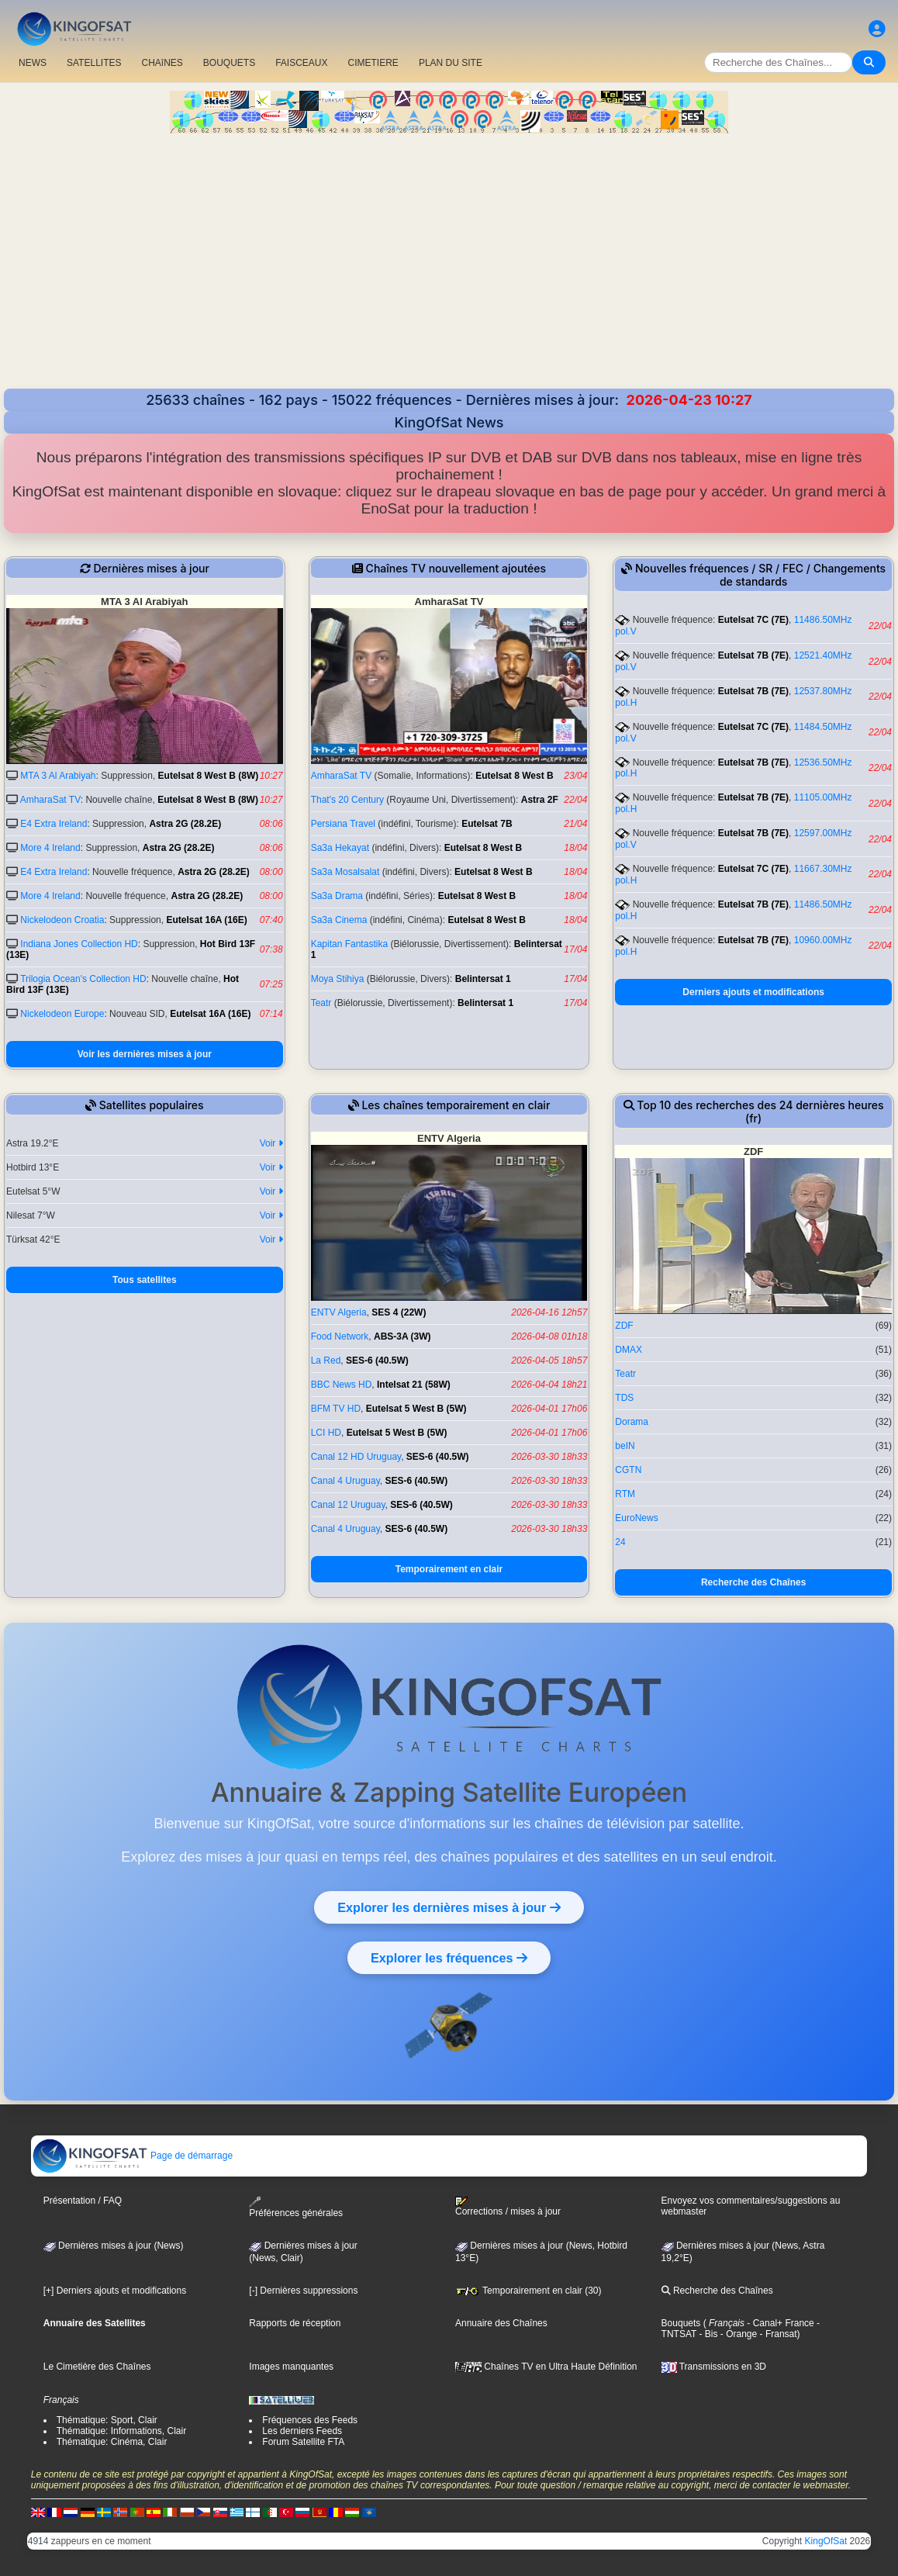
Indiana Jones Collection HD (78, 944)
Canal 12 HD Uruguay (356, 1456)
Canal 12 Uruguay (348, 1504)
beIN (624, 1445)
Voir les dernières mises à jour (145, 1054)
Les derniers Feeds (302, 2431)
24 (620, 1542)
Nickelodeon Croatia (62, 920)
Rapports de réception (294, 2323)
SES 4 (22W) (398, 1312)
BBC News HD (341, 1384)
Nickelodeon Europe (62, 1013)
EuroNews (636, 1518)
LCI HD (326, 1432)
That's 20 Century (347, 799)
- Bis (706, 2334)
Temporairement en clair (449, 1569)
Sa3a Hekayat (340, 847)
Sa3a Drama (337, 895)
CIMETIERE (373, 62)
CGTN (628, 1469)
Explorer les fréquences (449, 1958)
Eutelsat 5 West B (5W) (416, 1408)
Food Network (340, 1336)
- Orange (738, 2334)
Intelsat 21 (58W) (414, 1384)
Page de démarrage (132, 2155)
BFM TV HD (336, 1408)
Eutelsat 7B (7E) (753, 655)
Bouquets (681, 2323)
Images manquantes (291, 2366)
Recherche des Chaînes (753, 1582)
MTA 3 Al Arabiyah (57, 775)
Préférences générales (296, 2207)
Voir (271, 1143)
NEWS (33, 62)
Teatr (321, 1003)
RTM (625, 1494)
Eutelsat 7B (486, 823)
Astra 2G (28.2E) (185, 823)
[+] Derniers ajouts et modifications (114, 2290)
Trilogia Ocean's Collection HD (83, 978)
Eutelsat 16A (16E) (206, 920)
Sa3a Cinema (339, 920)
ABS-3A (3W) (402, 1336)
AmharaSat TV (50, 799)
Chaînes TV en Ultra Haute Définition (546, 2366)
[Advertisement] (449, 249)
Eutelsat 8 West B (514, 775)
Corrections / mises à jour (508, 2207)
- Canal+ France (779, 2323)
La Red (326, 1360)
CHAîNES (161, 62)
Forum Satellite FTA (303, 2441)
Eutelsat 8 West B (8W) (208, 775)
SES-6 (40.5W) (377, 1360)
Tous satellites (144, 1279)
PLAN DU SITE (450, 62)
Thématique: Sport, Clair (107, 2420)
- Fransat (776, 2334)
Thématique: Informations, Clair (121, 2431)
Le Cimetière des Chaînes (97, 2366)
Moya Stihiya (337, 978)
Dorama (631, 1421)
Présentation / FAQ (82, 2200)
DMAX (628, 1349)
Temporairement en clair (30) (528, 2290)
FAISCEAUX (301, 62)
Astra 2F (539, 799)
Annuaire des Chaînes (501, 2323)
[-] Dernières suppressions (303, 2290)
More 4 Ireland (50, 847)
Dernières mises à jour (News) (113, 2245)
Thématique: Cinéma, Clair (112, 2441)
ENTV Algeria (339, 1312)
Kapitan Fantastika (349, 944)
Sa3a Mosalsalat (345, 871)
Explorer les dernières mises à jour (449, 1907)
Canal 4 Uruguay (345, 1480)
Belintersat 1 (483, 978)
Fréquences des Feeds (309, 2420)
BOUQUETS (229, 62)
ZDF (624, 1325)
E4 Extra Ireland (53, 823)
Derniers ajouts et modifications (753, 992)
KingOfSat (826, 2541)
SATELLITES (94, 62)
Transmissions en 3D (713, 2366)
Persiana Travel (343, 823)
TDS (624, 1397)
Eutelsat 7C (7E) (753, 619)
